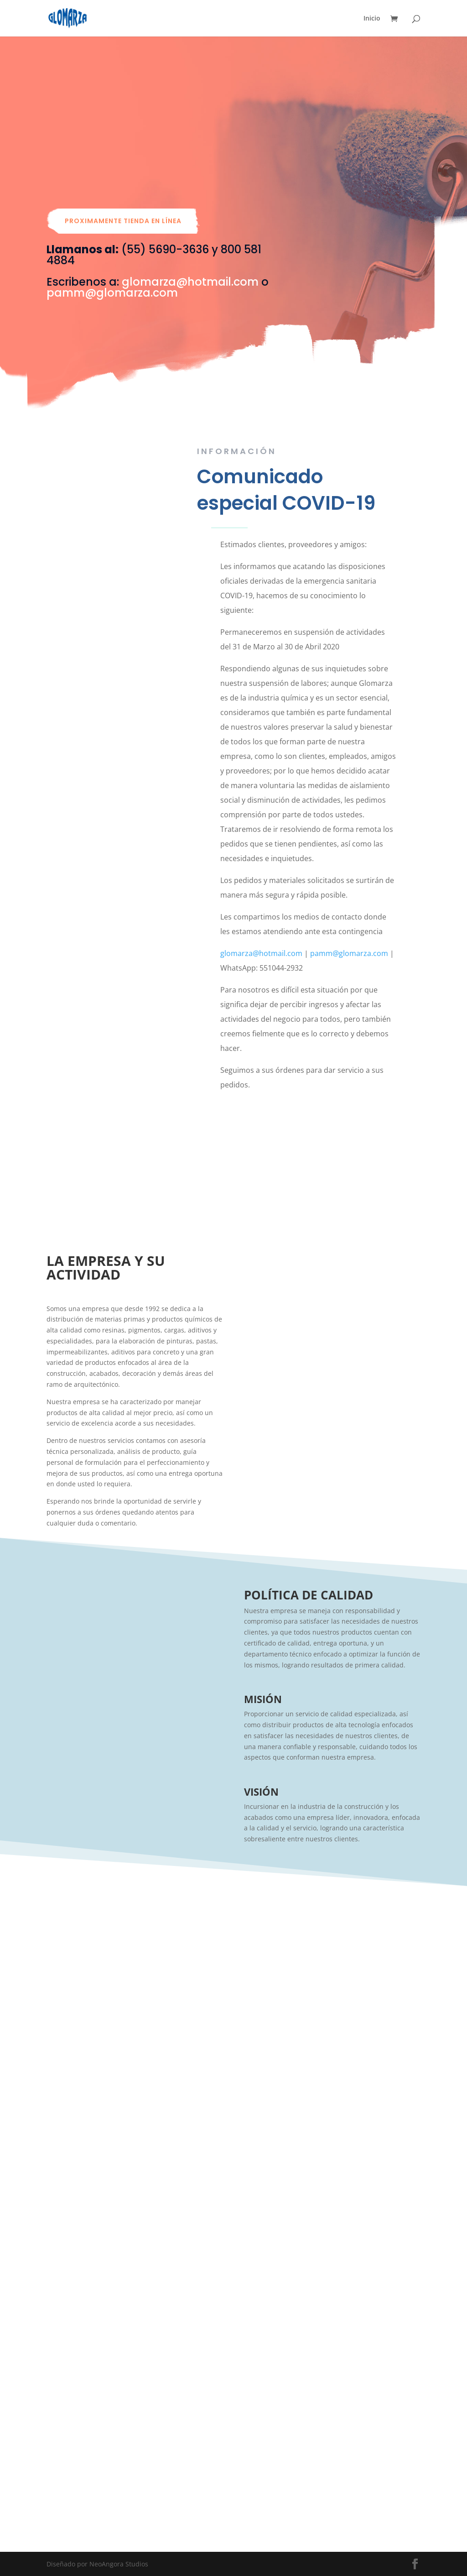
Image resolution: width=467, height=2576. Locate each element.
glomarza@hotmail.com (190, 281)
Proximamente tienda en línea (123, 220)
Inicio (371, 18)
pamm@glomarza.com (112, 292)
